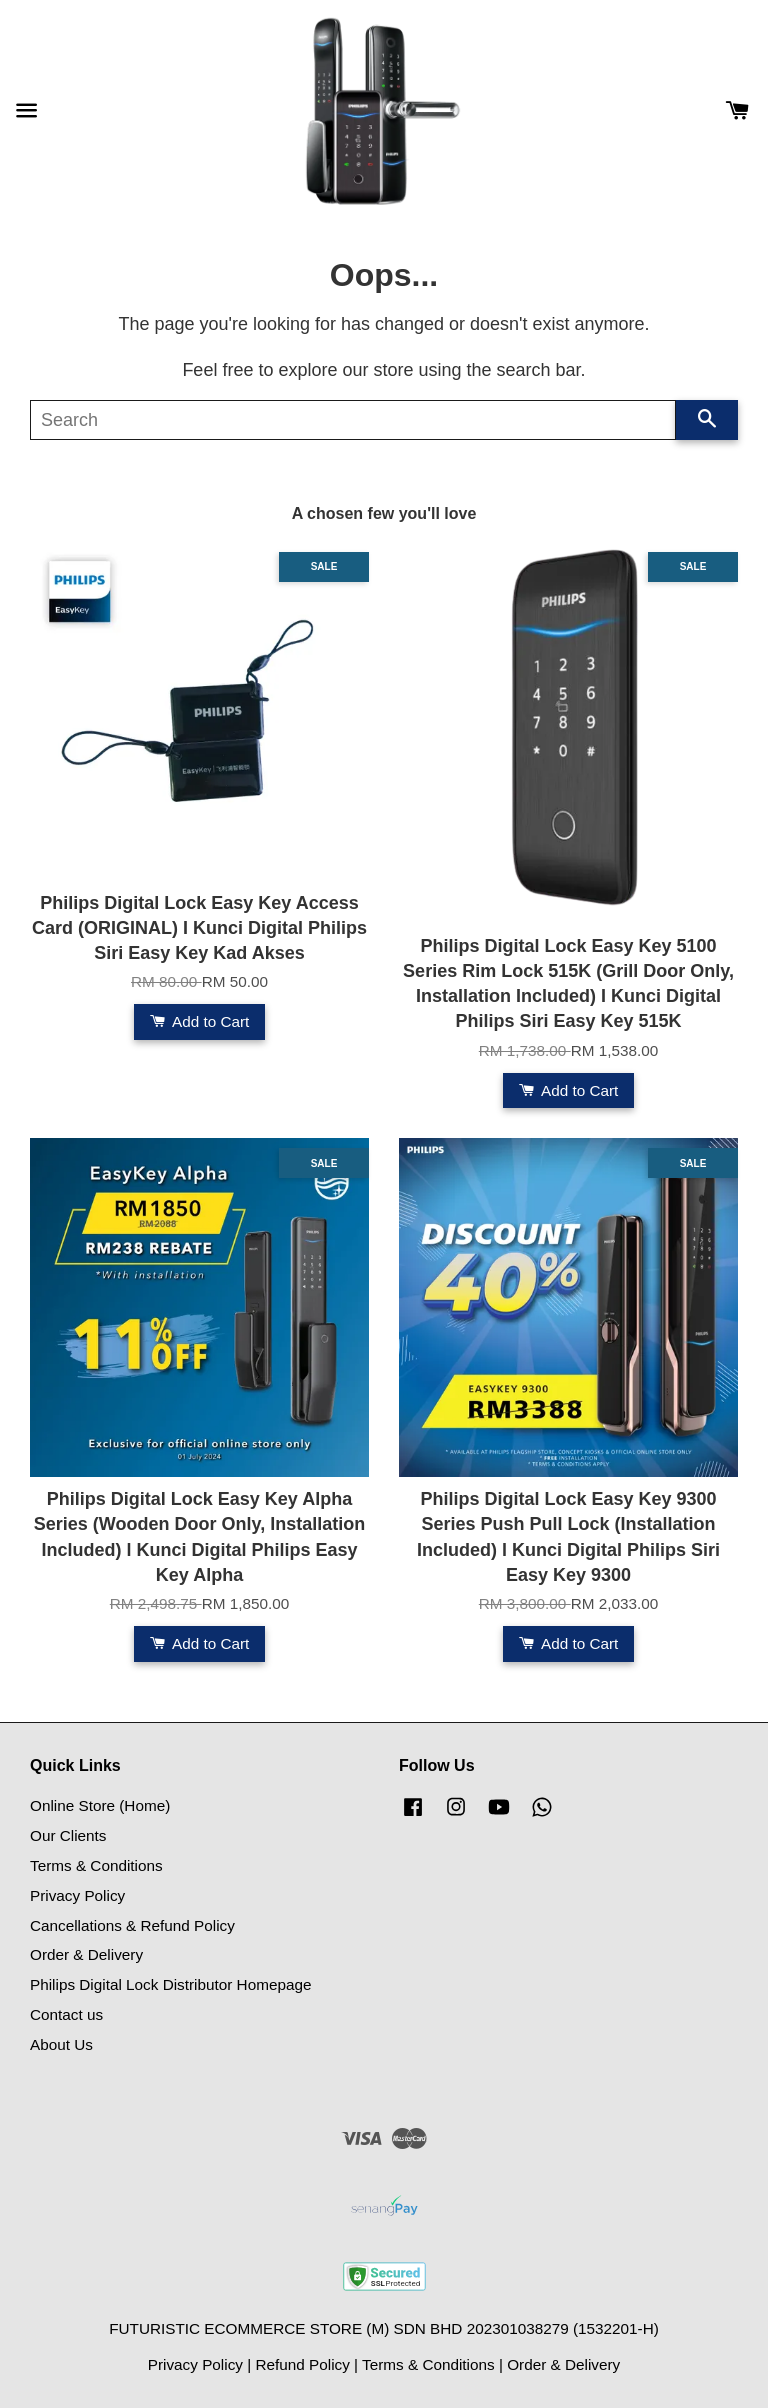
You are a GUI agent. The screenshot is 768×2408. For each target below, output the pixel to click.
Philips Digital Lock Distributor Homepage (170, 1984)
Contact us (66, 2014)
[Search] (353, 420)
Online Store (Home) (100, 1805)
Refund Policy (302, 2364)
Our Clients (68, 1835)
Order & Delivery (86, 1954)
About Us (61, 2044)
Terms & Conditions (96, 1865)
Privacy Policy (77, 1895)
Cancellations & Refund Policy (132, 1925)
